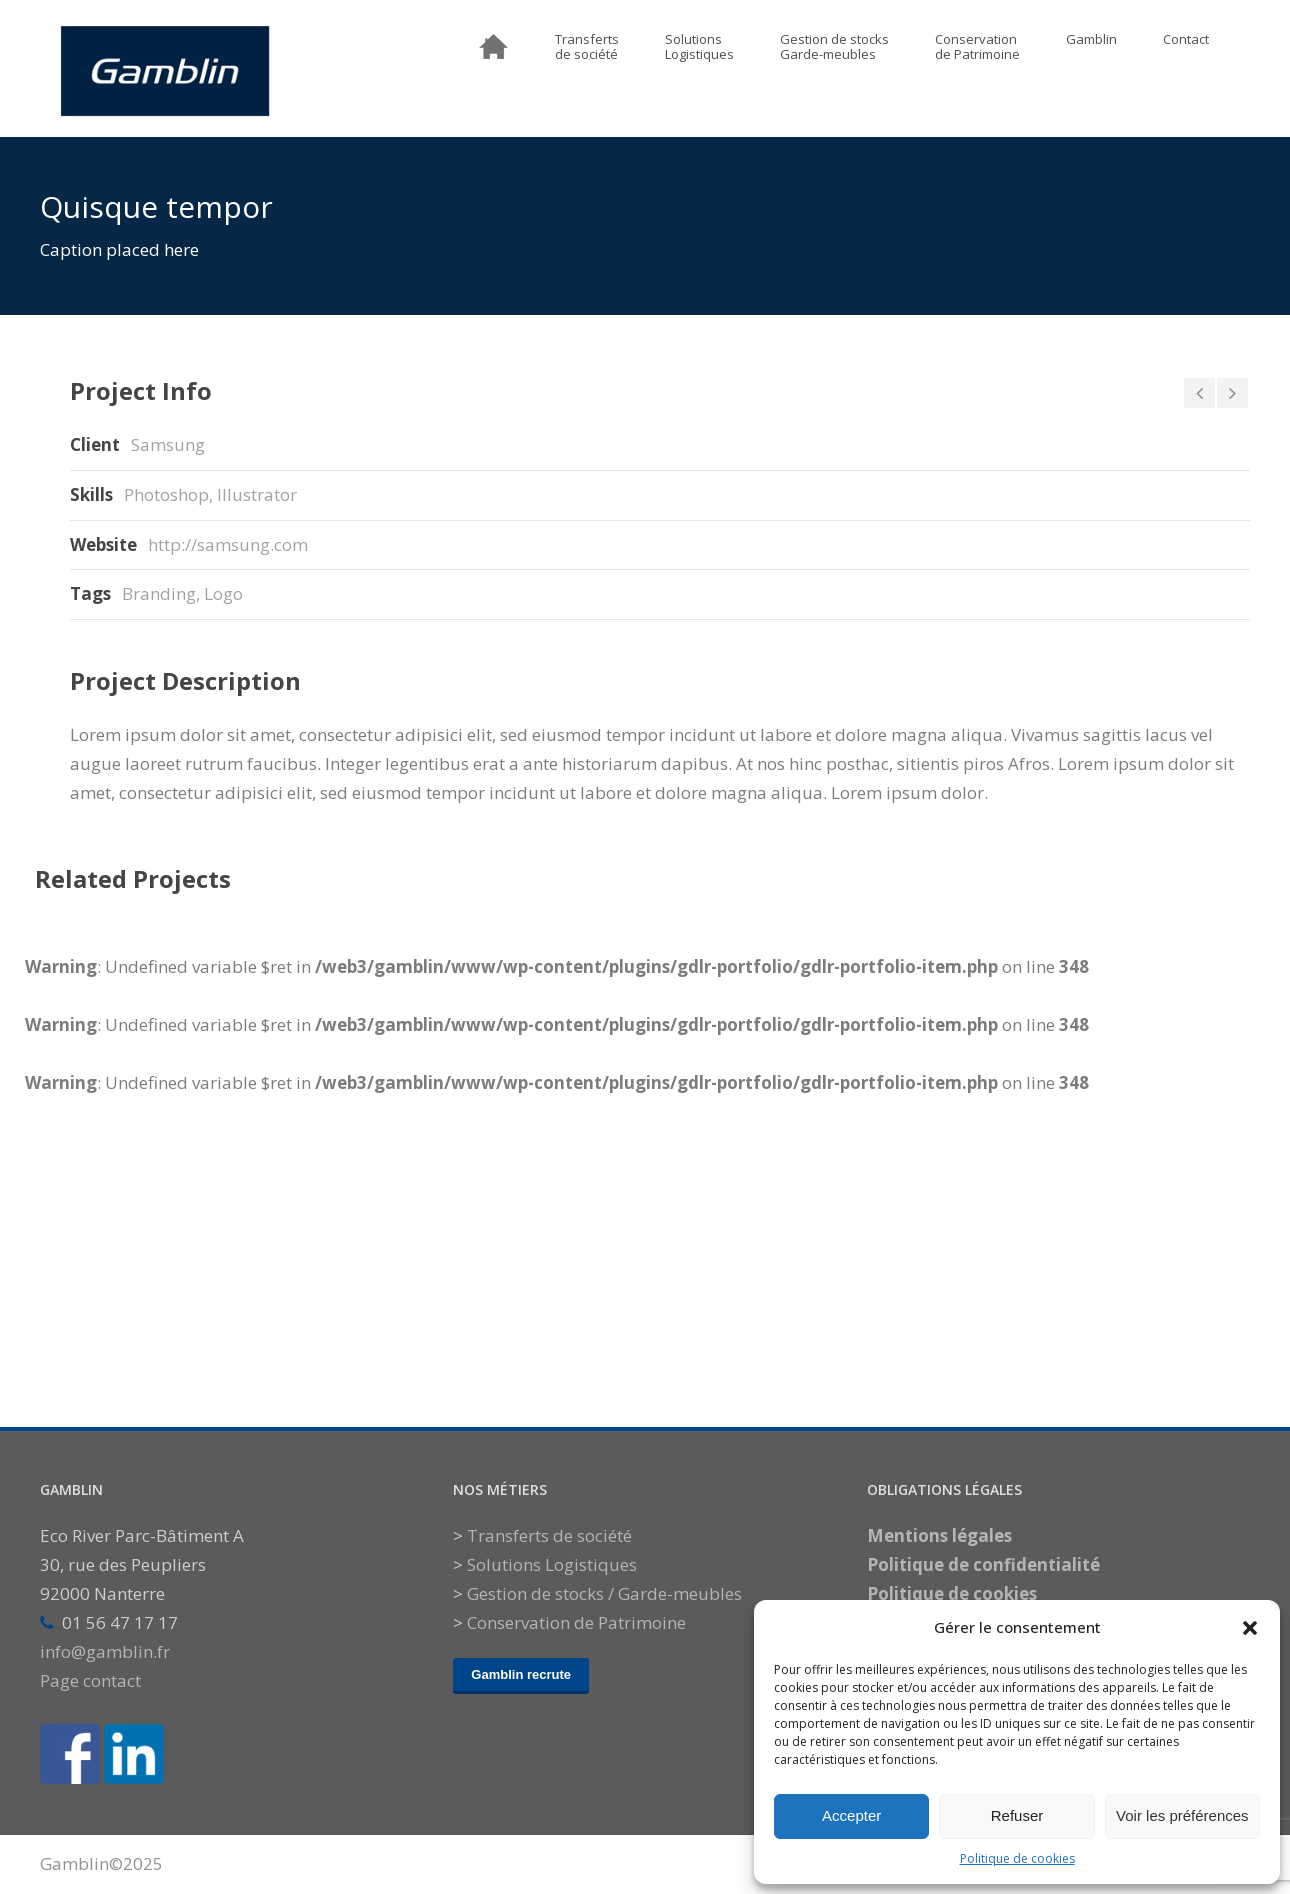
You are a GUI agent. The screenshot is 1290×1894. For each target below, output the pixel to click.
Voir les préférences (1182, 1815)
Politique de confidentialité (983, 1564)
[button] (1250, 1628)
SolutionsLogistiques (699, 47)
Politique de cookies (1017, 1858)
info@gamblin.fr (105, 1651)
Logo (223, 593)
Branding (159, 593)
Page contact (90, 1680)
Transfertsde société (587, 47)
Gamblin (1091, 40)
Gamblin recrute (521, 1674)
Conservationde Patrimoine (977, 47)
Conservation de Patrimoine (576, 1622)
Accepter (851, 1815)
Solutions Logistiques (552, 1564)
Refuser (1017, 1815)
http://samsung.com (228, 544)
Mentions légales (939, 1535)
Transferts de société (549, 1535)
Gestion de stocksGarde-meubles (834, 47)
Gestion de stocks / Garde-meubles (604, 1593)
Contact (1186, 40)
